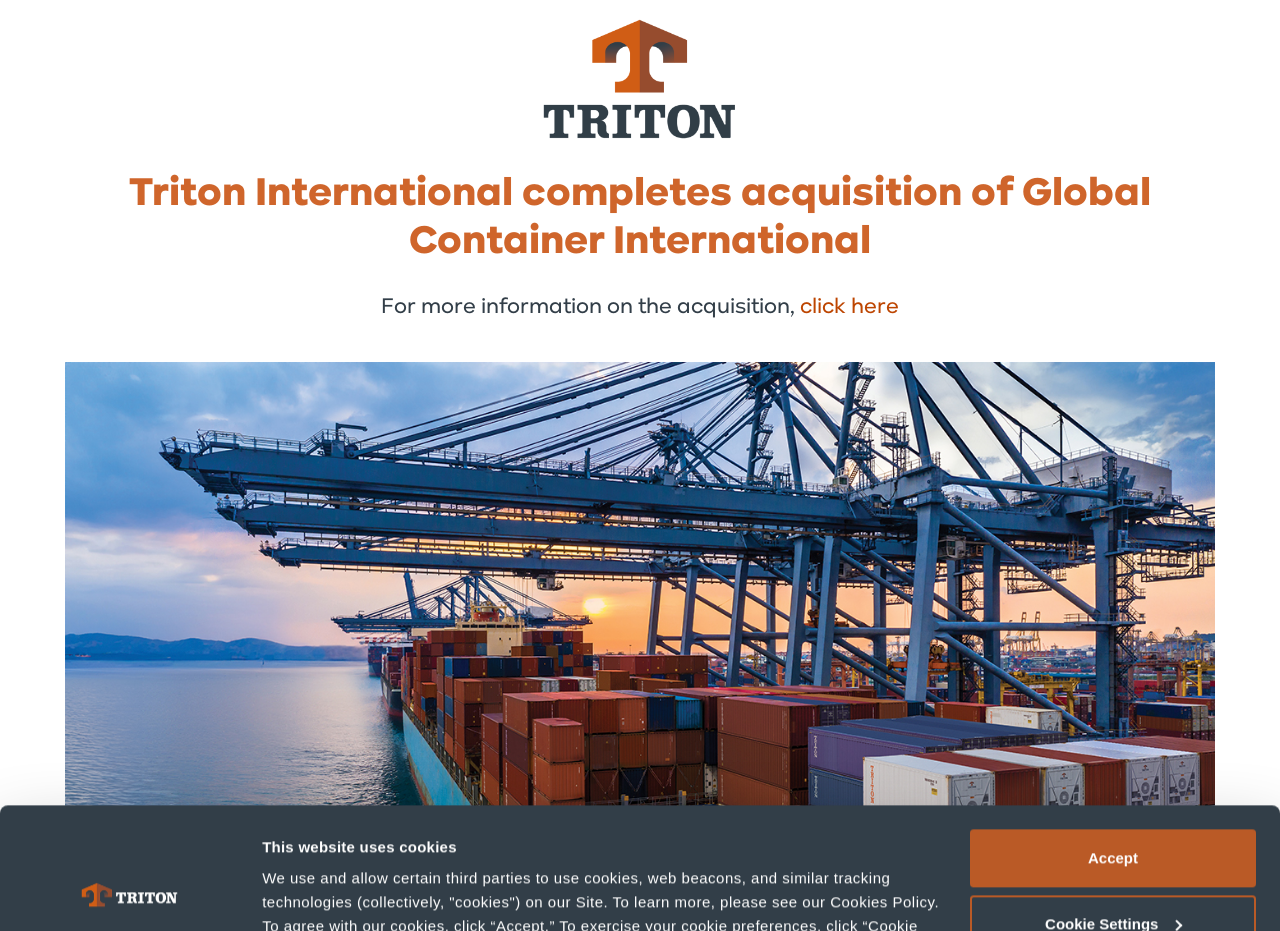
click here (849, 307)
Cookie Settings (1113, 809)
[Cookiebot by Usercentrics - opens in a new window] (129, 892)
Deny (1113, 875)
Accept (1113, 744)
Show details (308, 891)
